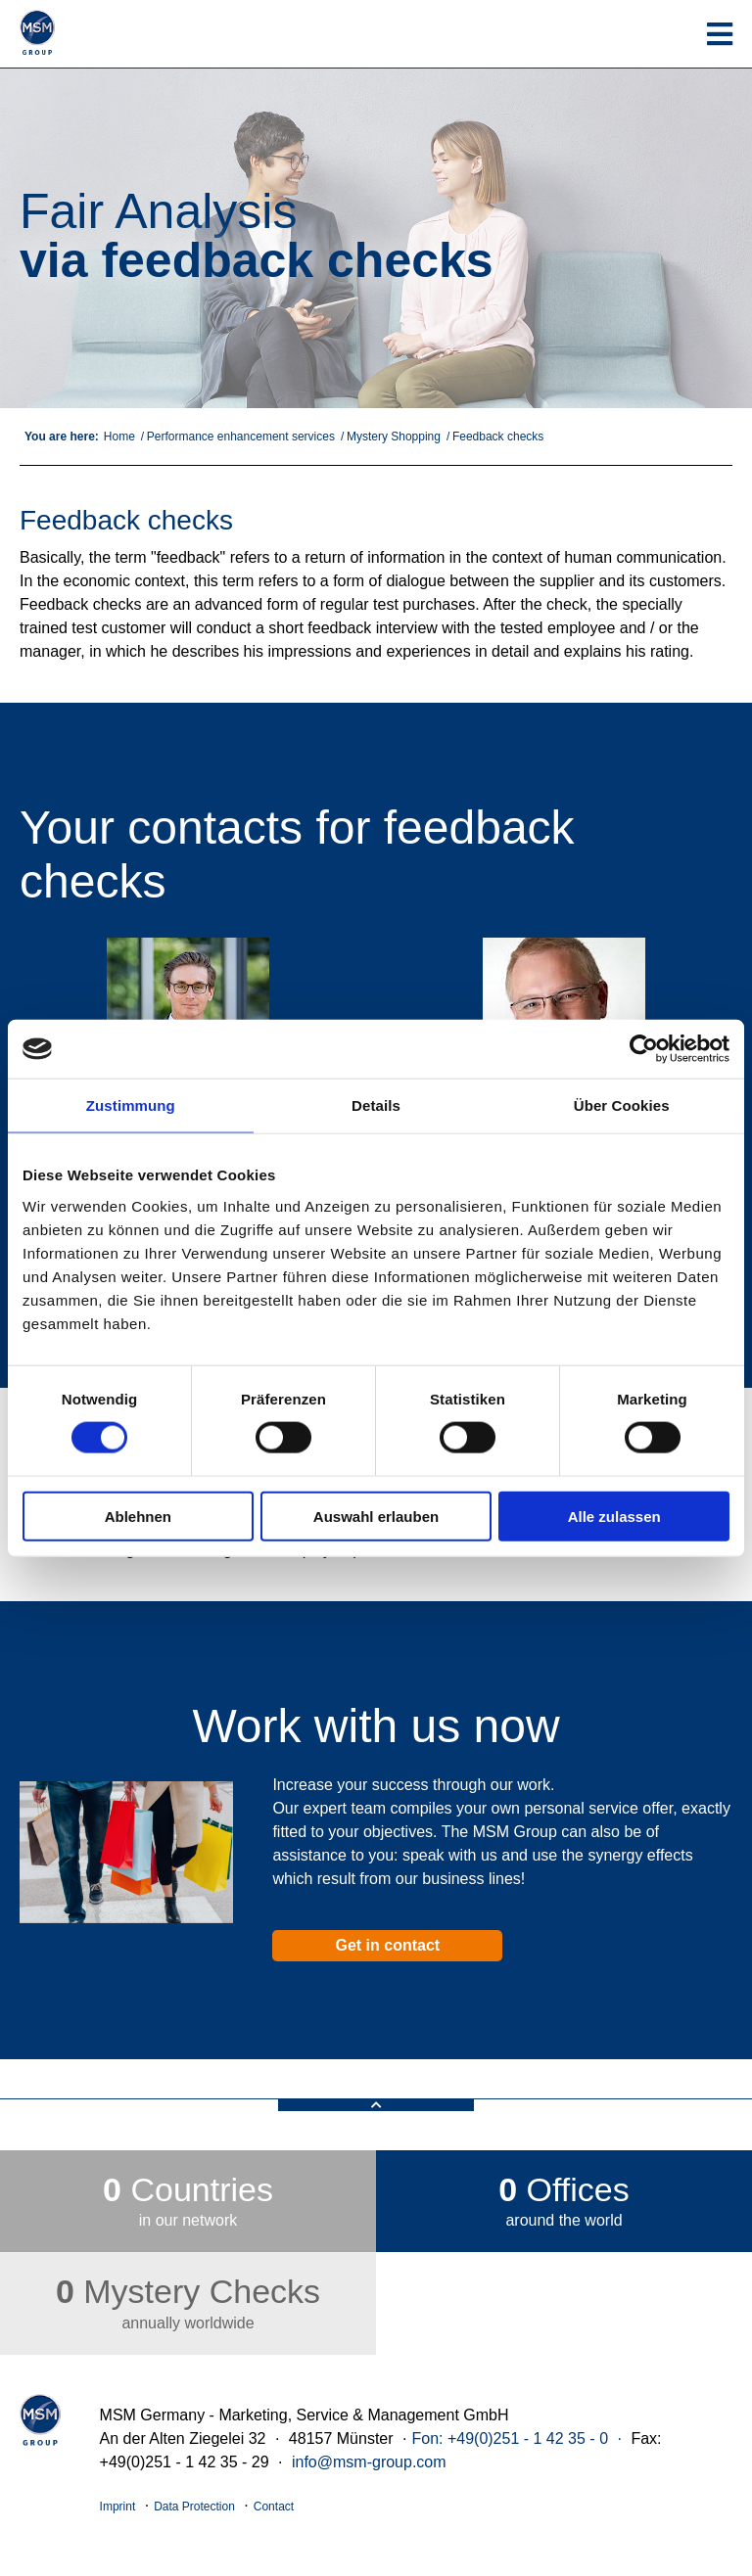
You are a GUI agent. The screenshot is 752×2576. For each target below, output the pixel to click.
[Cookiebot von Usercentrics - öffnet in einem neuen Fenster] (643, 1049)
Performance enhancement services (241, 436)
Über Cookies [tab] (622, 1105)
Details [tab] (376, 1105)
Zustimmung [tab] (130, 1105)
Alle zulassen (614, 1515)
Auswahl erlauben (376, 1515)
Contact (274, 2506)
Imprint (118, 2506)
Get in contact (387, 1945)
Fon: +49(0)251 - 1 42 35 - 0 (509, 2438)
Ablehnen (138, 1515)
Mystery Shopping (394, 436)
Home (119, 436)
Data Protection (194, 2506)
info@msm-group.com (369, 2462)
